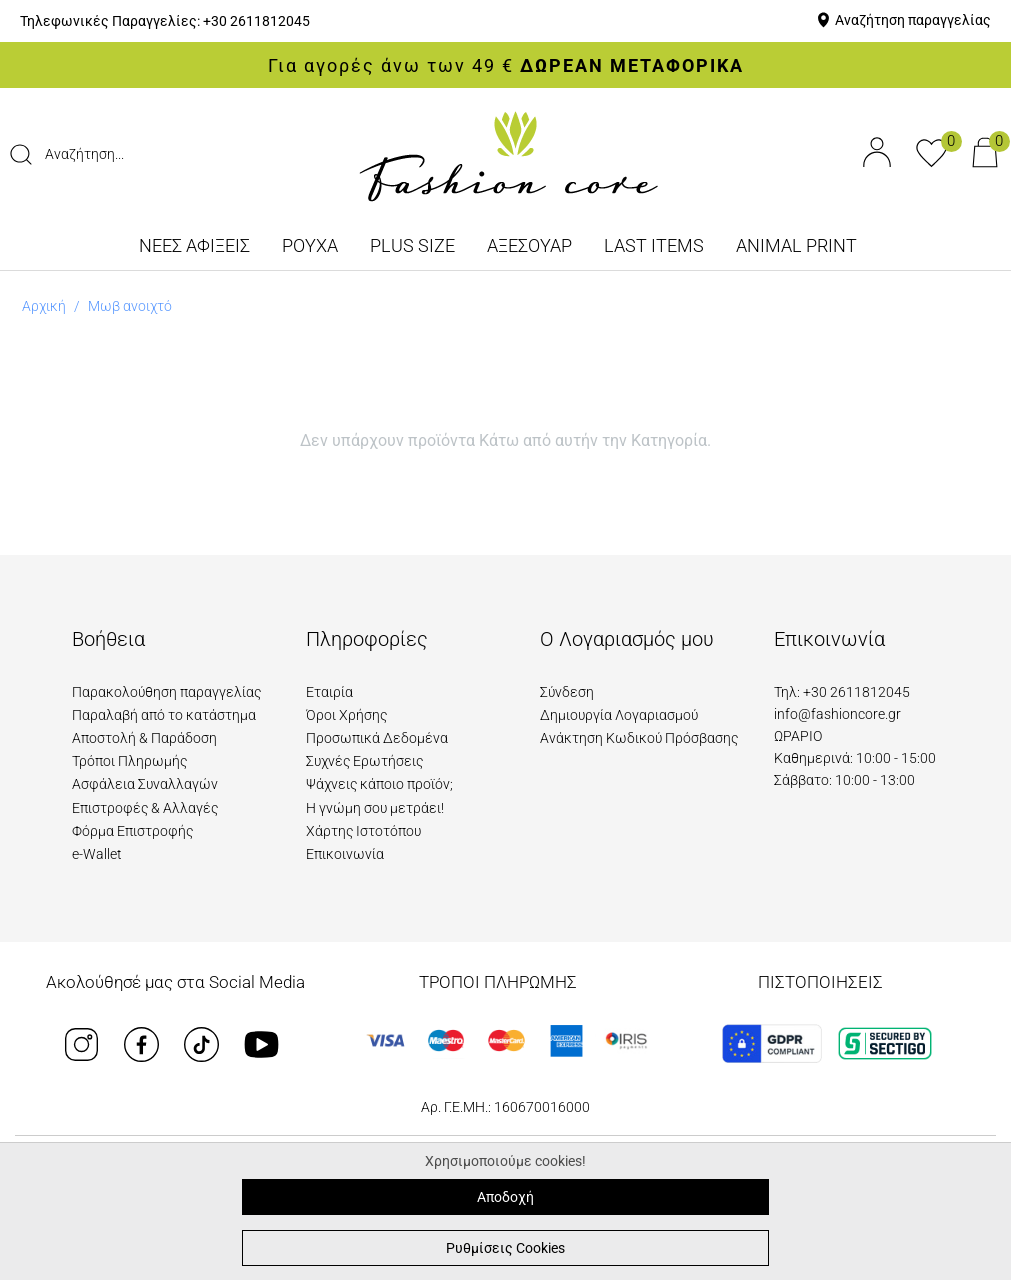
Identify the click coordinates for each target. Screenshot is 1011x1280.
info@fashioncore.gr (837, 714)
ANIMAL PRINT (796, 245)
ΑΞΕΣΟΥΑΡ (529, 245)
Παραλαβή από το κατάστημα (164, 715)
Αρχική (44, 306)
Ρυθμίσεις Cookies (505, 1248)
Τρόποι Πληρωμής (129, 761)
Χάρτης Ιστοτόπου (363, 831)
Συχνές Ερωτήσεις (364, 761)
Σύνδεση (567, 692)
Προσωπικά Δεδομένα (377, 738)
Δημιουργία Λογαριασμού (619, 715)
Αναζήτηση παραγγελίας (913, 20)
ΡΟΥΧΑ (310, 245)
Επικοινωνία (345, 854)
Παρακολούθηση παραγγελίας (166, 692)
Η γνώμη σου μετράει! (375, 808)
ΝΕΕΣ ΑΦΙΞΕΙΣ (194, 245)
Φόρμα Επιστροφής (132, 831)
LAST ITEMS (654, 245)
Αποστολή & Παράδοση (144, 738)
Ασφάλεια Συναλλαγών (145, 784)
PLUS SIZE (412, 245)
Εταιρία (329, 692)
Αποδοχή (505, 1197)
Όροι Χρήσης (346, 715)
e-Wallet (97, 854)
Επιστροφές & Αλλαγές (145, 808)
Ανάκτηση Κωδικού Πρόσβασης (639, 738)
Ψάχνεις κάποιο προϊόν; (379, 784)
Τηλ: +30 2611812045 (842, 692)
